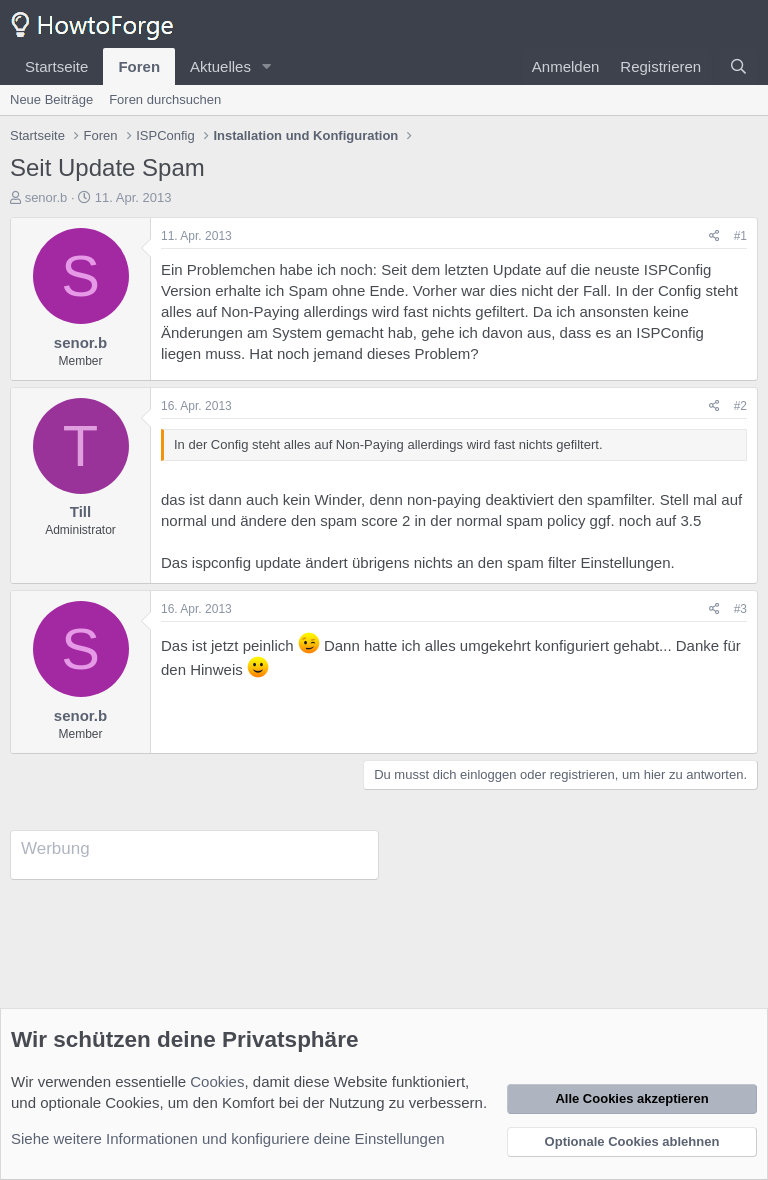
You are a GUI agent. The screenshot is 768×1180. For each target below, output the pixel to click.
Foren (139, 66)
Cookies (217, 1081)
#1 (740, 236)
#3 (740, 609)
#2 (740, 406)
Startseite (56, 66)
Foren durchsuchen (165, 99)
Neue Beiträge (51, 99)
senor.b (46, 197)
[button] (267, 66)
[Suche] (738, 66)
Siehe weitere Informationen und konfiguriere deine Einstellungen (228, 1138)
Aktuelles (220, 66)
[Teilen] (714, 236)
